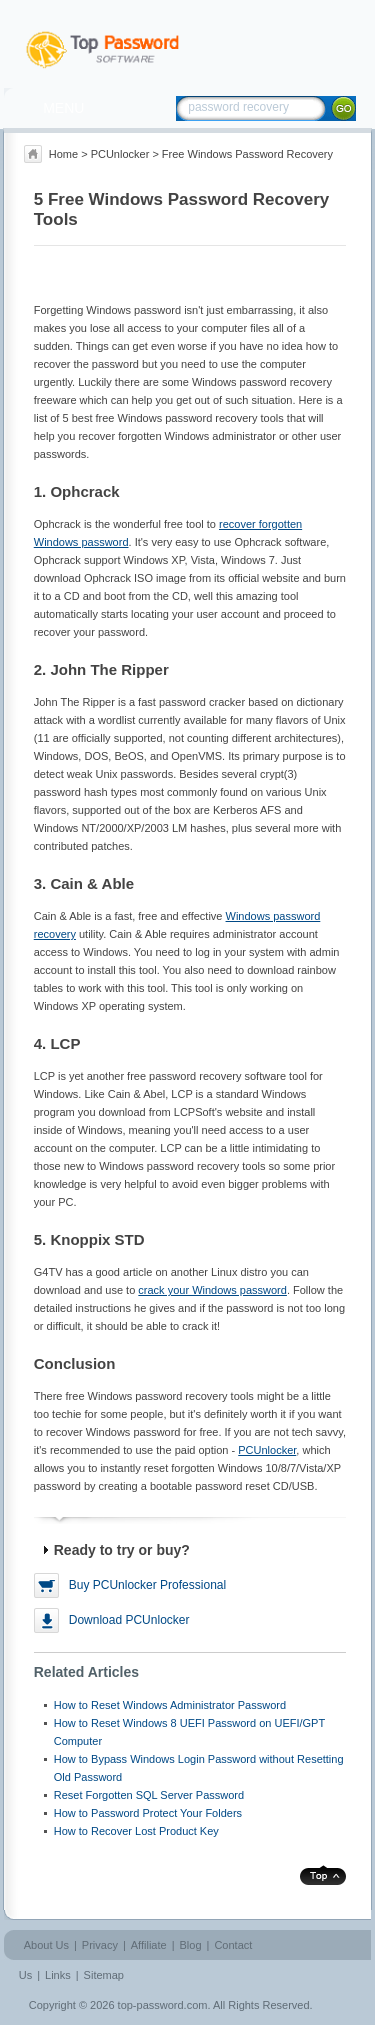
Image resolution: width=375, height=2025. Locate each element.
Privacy (100, 1945)
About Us (46, 1945)
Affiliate (149, 1945)
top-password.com (163, 2005)
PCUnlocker (120, 154)
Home (63, 154)
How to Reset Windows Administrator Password (170, 1705)
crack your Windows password (212, 1290)
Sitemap (104, 1975)
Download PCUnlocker (129, 1620)
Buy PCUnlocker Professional (147, 1585)
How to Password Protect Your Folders (148, 1813)
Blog (191, 1945)
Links (58, 1975)
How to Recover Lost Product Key (136, 1831)
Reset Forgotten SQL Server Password (149, 1795)
